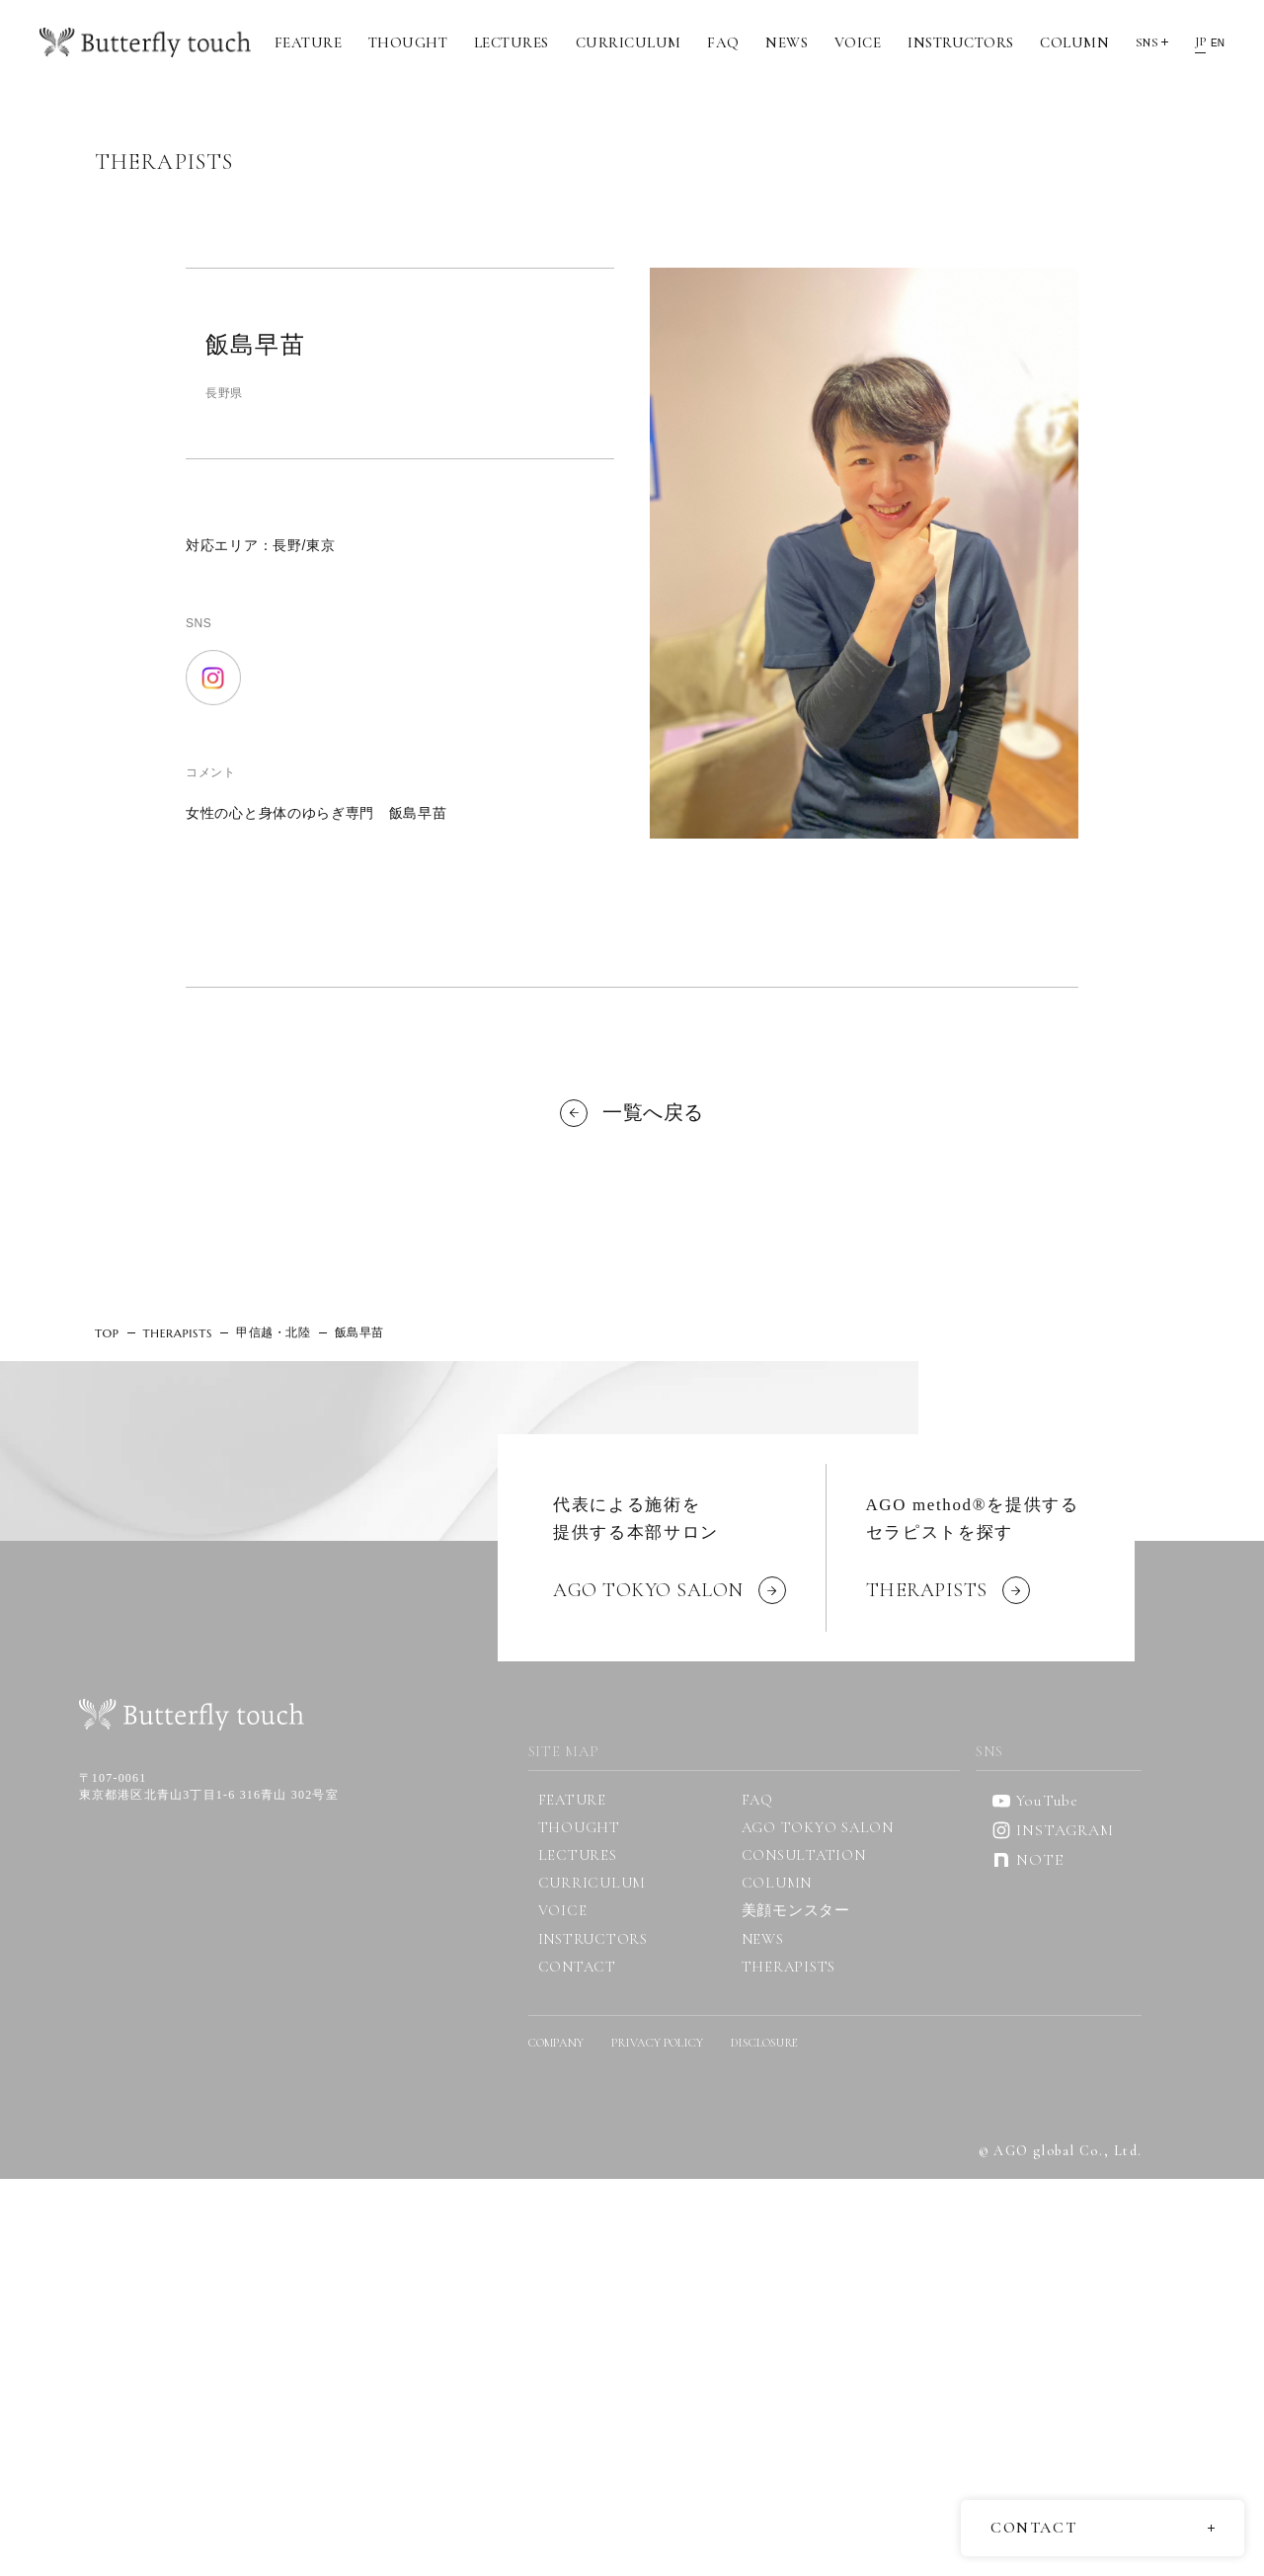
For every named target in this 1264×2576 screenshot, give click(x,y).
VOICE (858, 42)
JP (1200, 41)
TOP (107, 1333)
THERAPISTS (177, 1333)
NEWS (786, 42)
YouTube (1034, 1801)
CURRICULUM (628, 42)
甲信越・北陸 (273, 1332)
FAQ (723, 42)
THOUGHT (408, 42)
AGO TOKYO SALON (818, 1827)
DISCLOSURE (764, 2043)
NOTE (1027, 1860)
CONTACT (577, 1966)
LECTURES (511, 42)
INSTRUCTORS (961, 42)
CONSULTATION (804, 1855)
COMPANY (556, 2043)
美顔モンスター (796, 1910)
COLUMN (1074, 42)
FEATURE (309, 42)
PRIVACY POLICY (657, 2043)
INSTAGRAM (1052, 1830)
